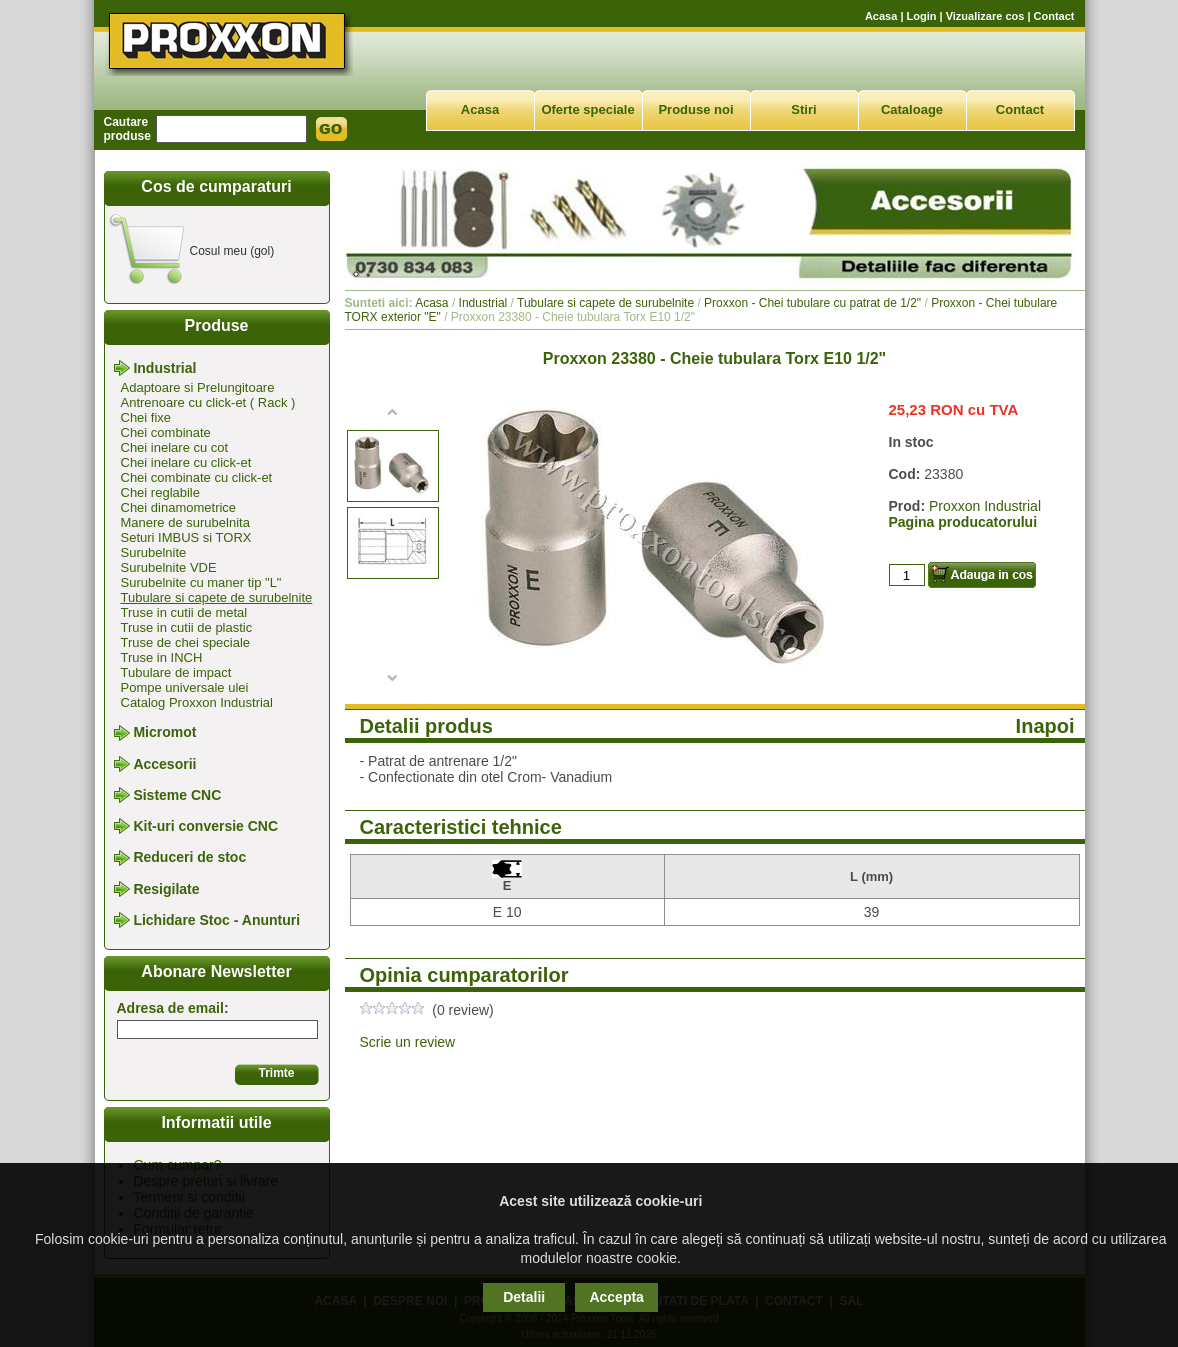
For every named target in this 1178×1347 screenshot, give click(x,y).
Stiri (803, 109)
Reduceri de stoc (189, 858)
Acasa (881, 16)
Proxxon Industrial (985, 506)
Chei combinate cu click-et (197, 477)
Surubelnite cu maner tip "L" (201, 582)
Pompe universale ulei (185, 687)
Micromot (164, 733)
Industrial (164, 368)
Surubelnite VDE (169, 567)
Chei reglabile (161, 492)
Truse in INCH (162, 657)
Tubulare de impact (176, 672)
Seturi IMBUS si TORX (186, 537)
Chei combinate (166, 432)
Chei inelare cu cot (175, 447)
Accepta (616, 1297)
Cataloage (912, 109)
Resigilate (166, 889)
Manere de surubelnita (185, 522)
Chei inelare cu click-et (186, 462)
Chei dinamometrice (179, 507)
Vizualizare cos (985, 16)
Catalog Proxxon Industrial (197, 702)
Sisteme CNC (177, 795)
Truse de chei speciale (186, 642)
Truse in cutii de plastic (187, 627)
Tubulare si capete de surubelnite (217, 597)
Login (922, 16)
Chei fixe (146, 417)
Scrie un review (408, 1042)
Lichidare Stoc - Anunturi (216, 920)
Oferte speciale (587, 109)
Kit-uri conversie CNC (205, 826)
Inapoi (1045, 726)
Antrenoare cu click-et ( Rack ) (208, 402)
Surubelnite (154, 552)
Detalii (524, 1297)
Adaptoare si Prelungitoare (198, 387)
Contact (1054, 16)
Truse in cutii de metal (184, 612)
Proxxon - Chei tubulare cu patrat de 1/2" (812, 303)
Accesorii (164, 764)
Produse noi (695, 109)
